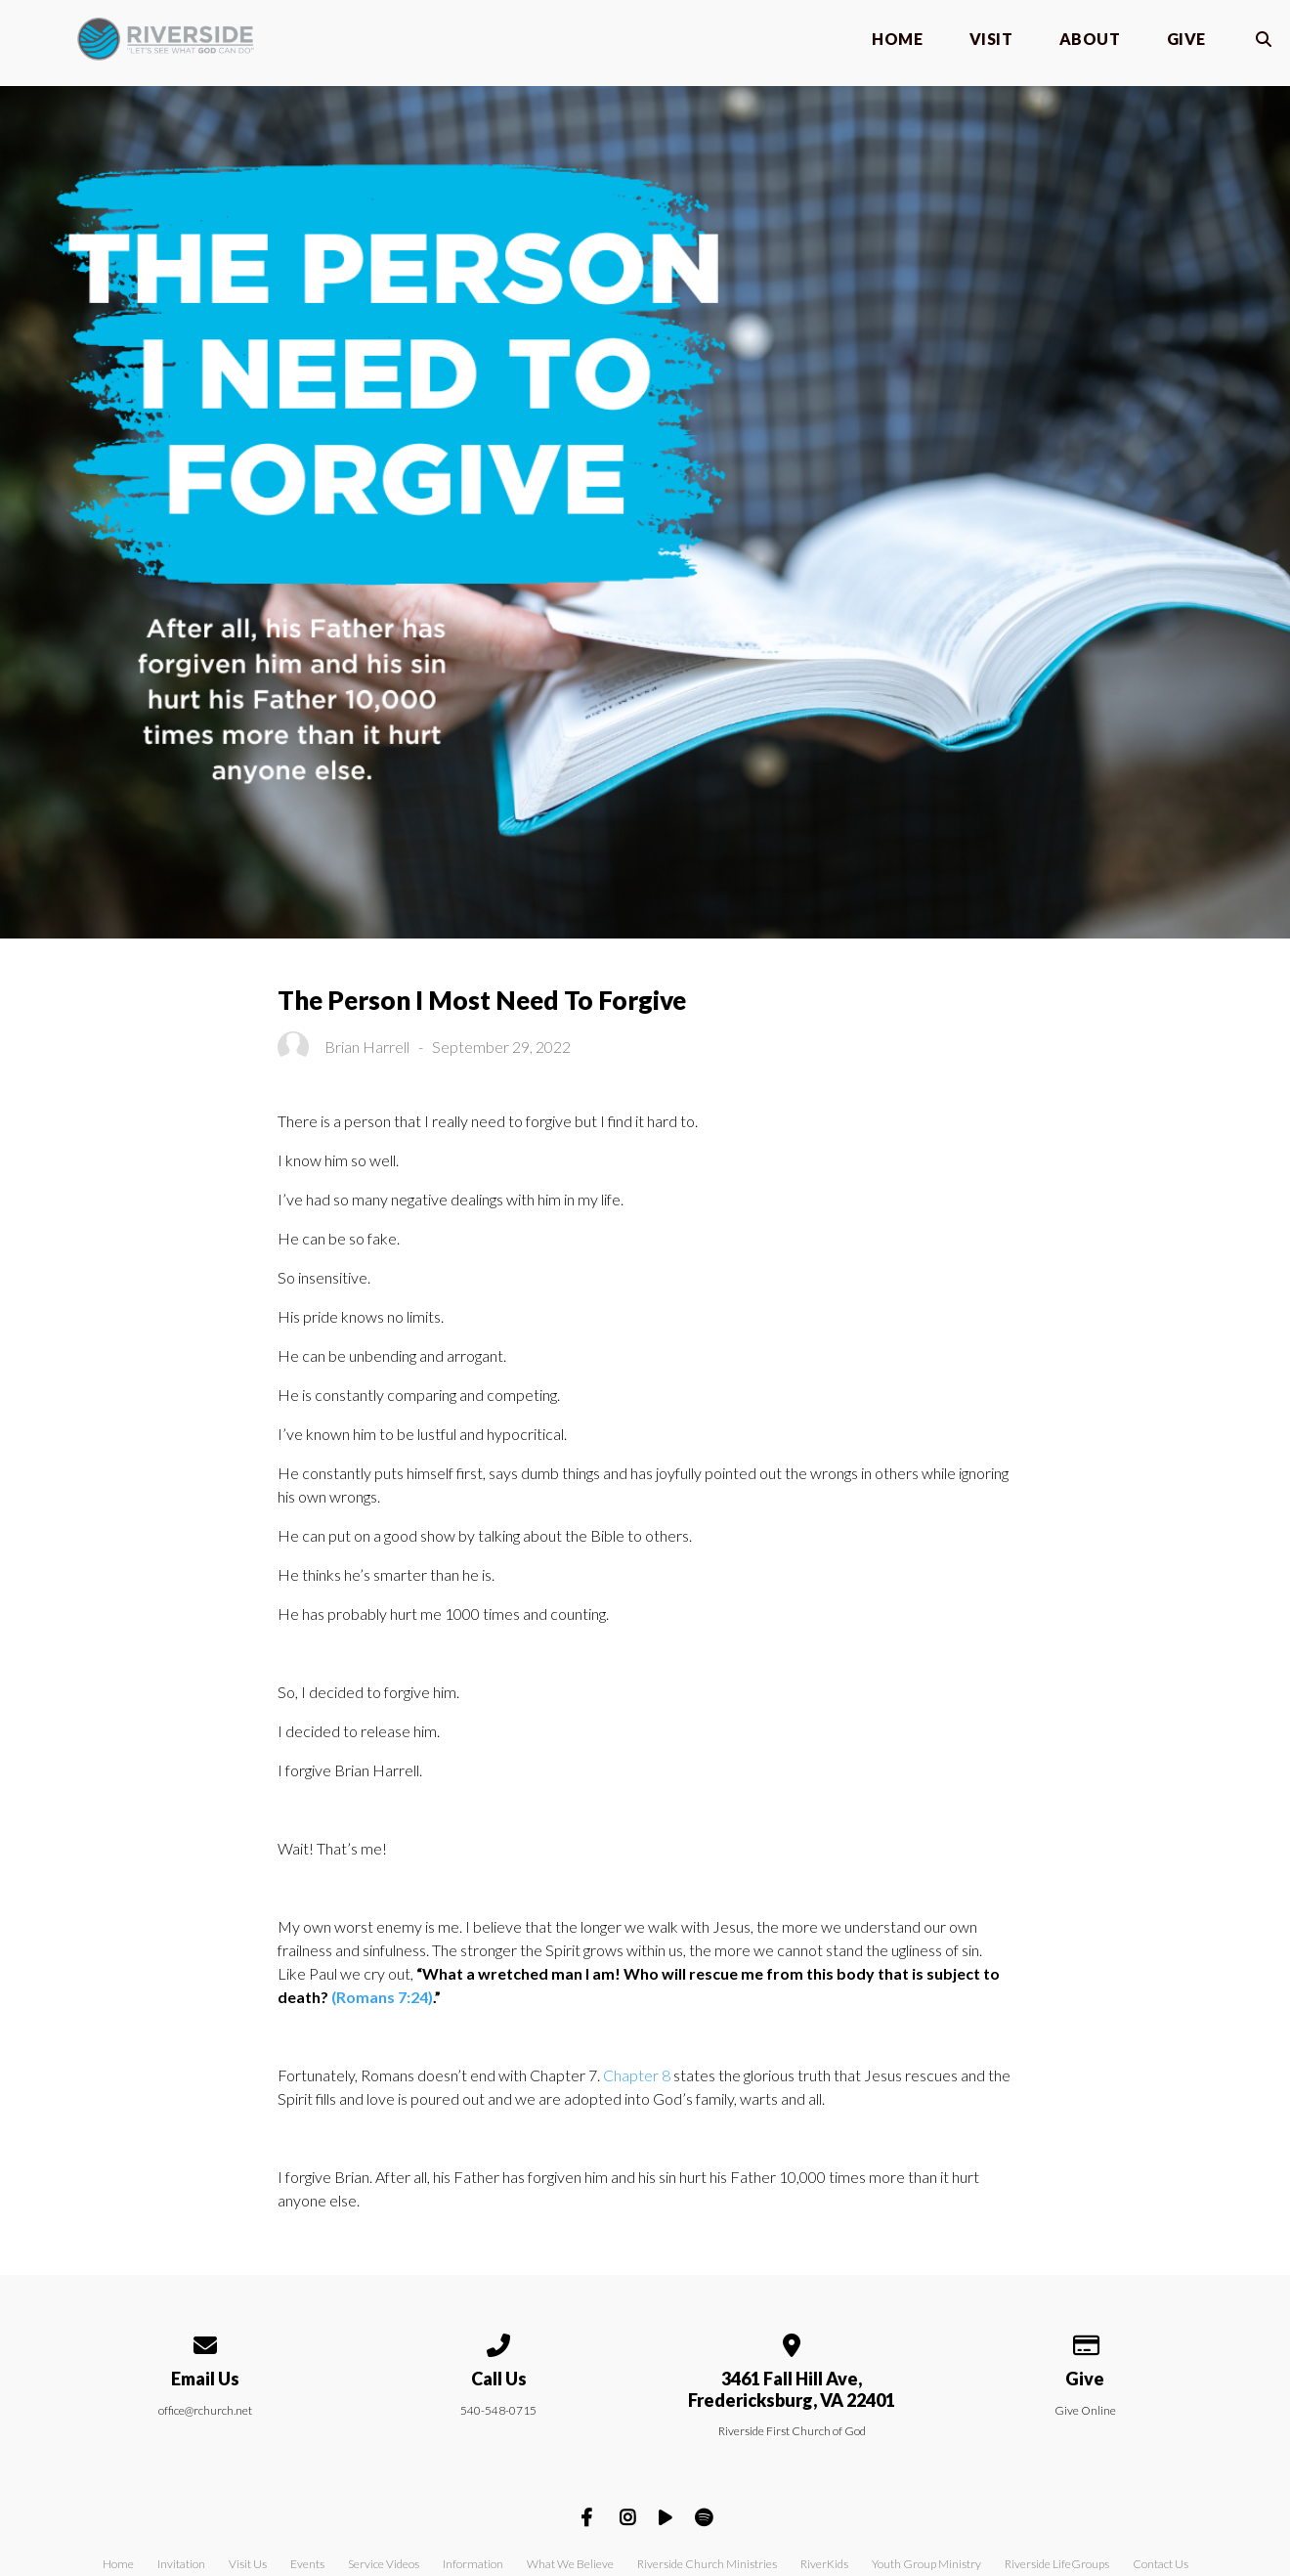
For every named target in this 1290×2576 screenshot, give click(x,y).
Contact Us (1160, 2563)
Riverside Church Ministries (707, 2563)
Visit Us (248, 2563)
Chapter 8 (636, 2075)
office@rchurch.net (205, 2410)
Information (473, 2563)
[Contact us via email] (205, 2342)
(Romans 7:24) (382, 1996)
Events (307, 2563)
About (1089, 39)
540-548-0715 (498, 2410)
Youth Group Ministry (926, 2563)
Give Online (1085, 2410)
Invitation (181, 2563)
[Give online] (1084, 2342)
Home (897, 39)
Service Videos (383, 2563)
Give (1186, 39)
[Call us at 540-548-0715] (498, 2342)
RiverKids (824, 2563)
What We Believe (570, 2563)
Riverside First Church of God (792, 2430)
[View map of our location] (791, 2342)
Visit (990, 39)
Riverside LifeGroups (1057, 2563)
